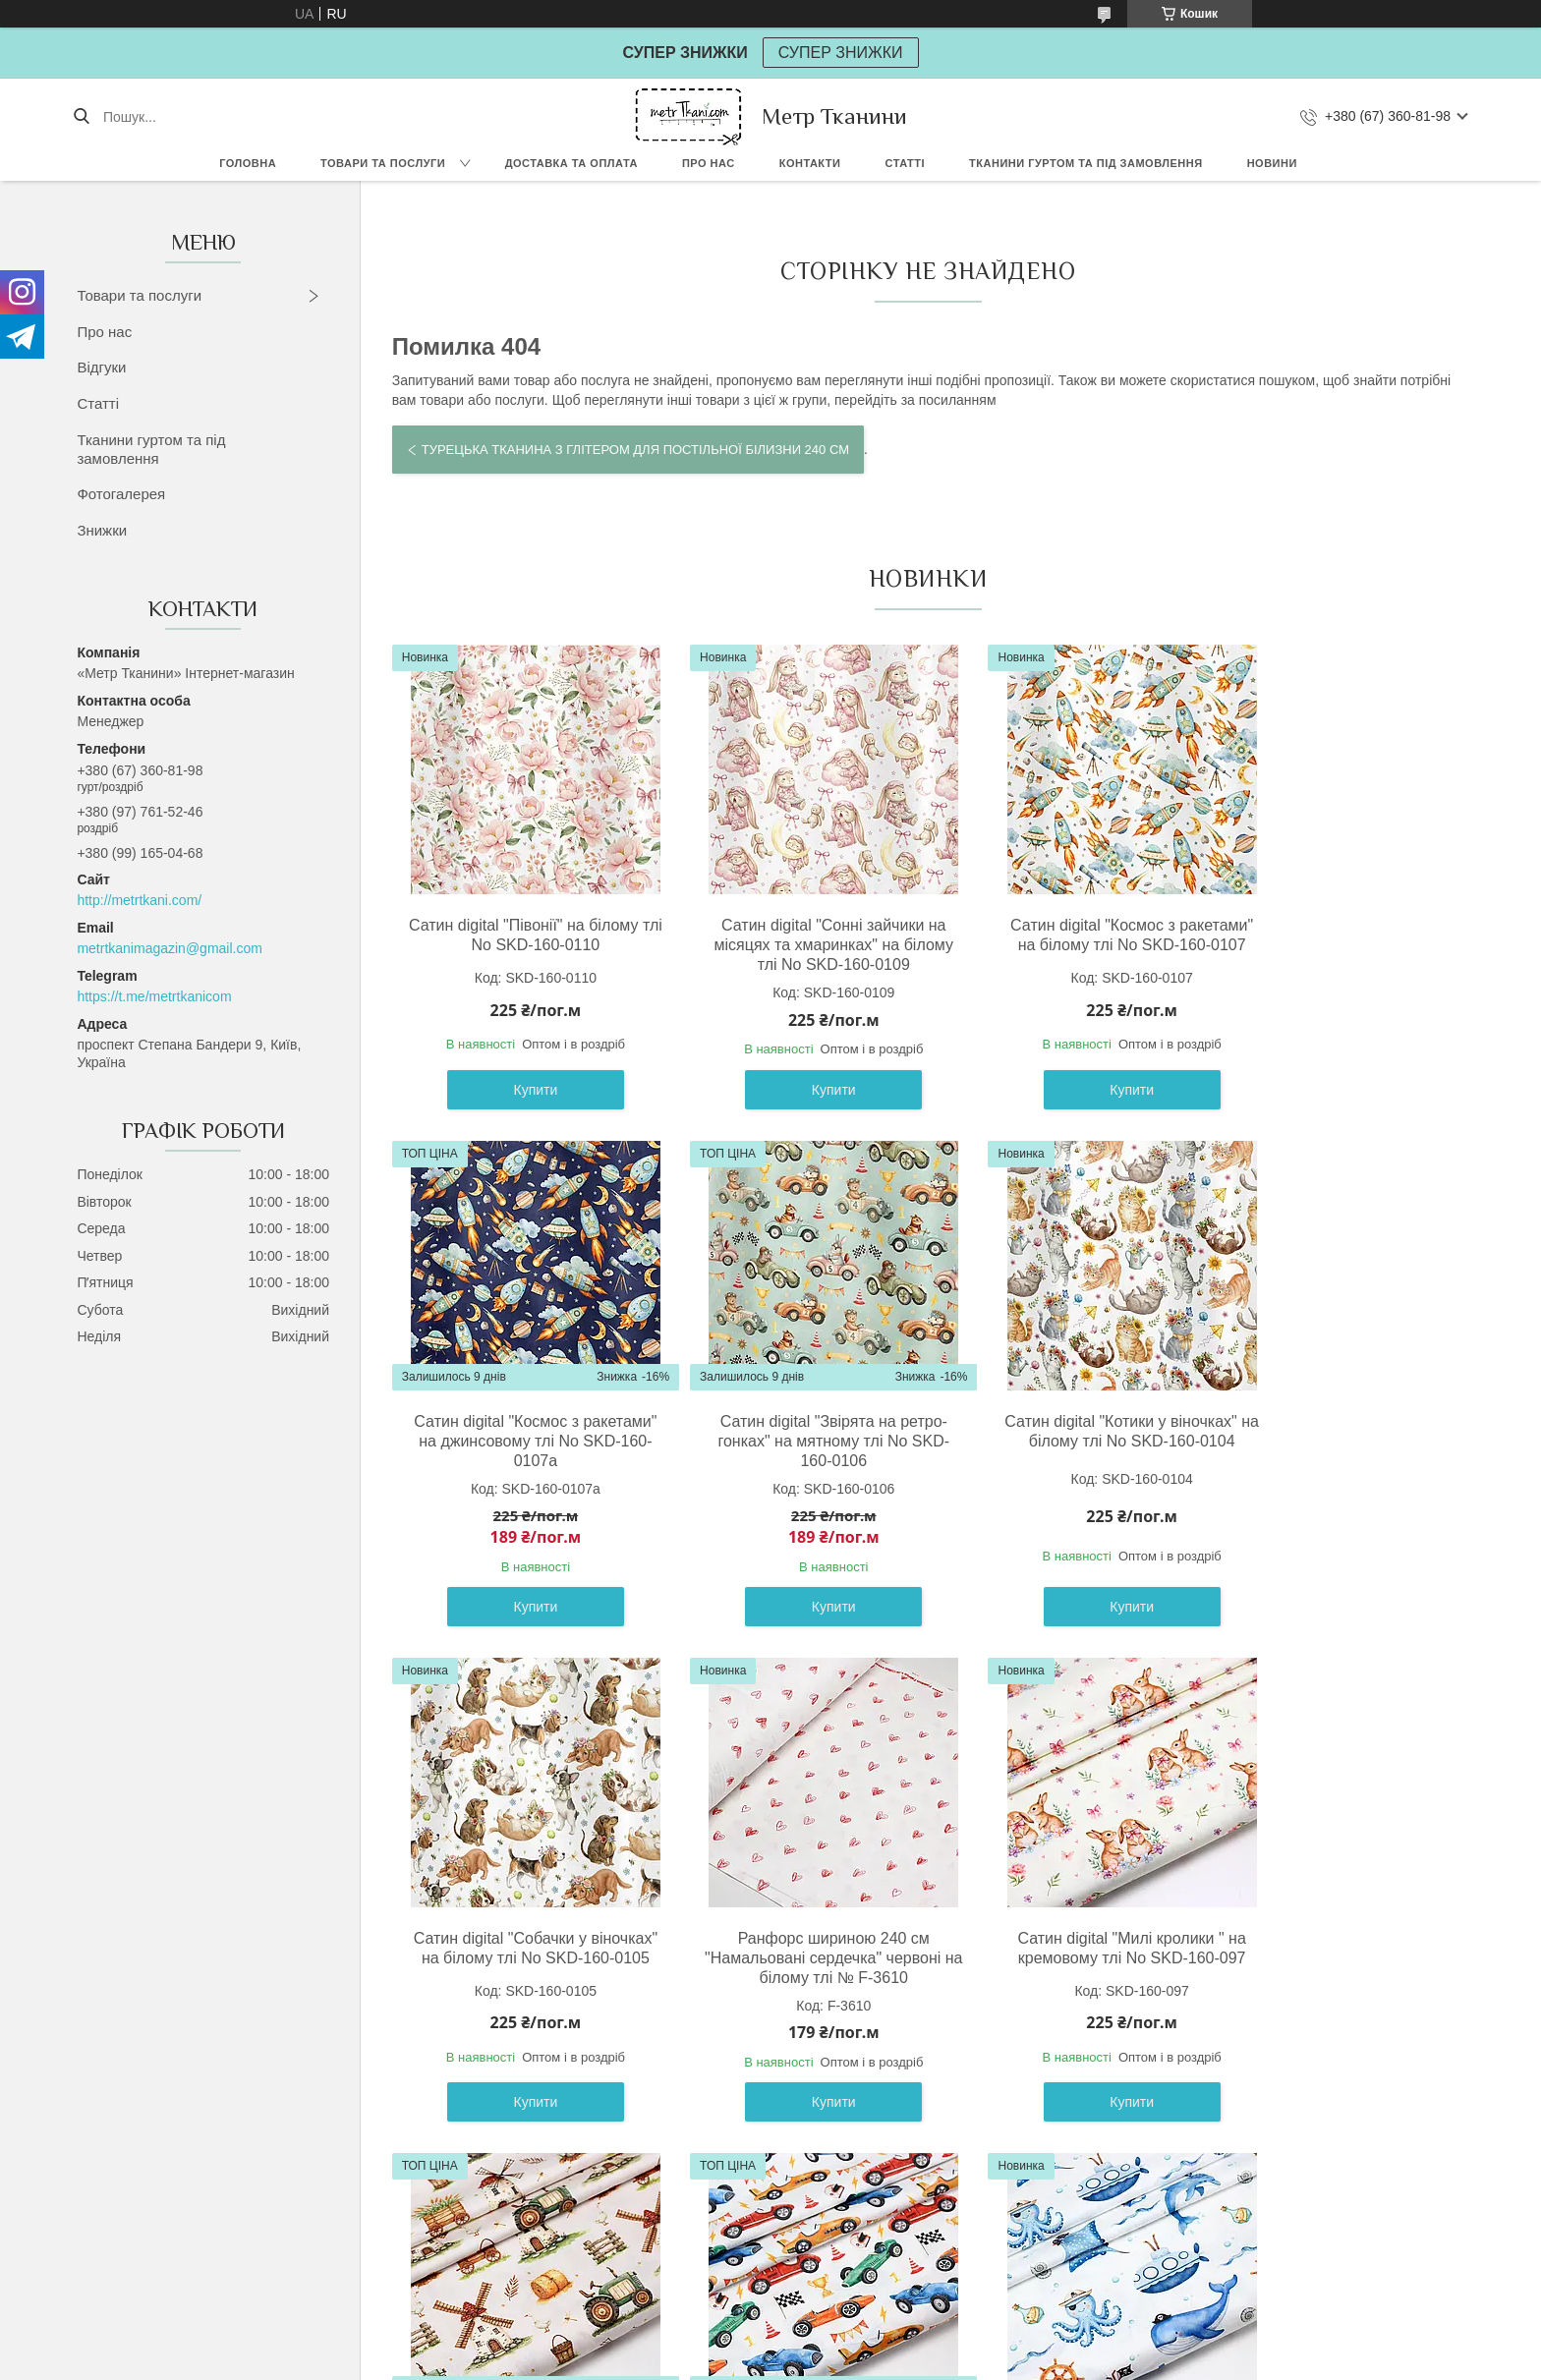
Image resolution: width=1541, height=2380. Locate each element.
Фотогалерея (121, 493)
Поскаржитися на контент (791, 2361)
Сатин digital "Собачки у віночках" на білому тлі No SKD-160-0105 (1063, 1463)
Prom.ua (862, 2344)
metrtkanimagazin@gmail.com (169, 948)
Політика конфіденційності (943, 2361)
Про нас (708, 163)
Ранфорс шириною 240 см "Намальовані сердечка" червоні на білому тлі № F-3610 (1334, 1463)
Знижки (102, 530)
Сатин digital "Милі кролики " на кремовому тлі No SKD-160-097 (522, 1970)
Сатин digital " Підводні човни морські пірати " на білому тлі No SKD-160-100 (1334, 1980)
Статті (905, 163)
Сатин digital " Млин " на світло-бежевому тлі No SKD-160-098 (792, 1970)
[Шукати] (81, 117)
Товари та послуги (382, 163)
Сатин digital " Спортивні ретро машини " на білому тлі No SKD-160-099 (1063, 1980)
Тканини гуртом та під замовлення (1086, 163)
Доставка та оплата (571, 163)
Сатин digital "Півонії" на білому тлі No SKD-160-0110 (521, 935)
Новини (1272, 163)
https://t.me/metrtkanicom (154, 996)
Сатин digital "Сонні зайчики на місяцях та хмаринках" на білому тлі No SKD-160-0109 (792, 945)
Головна (247, 163)
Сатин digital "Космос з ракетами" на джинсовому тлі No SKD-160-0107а (1334, 945)
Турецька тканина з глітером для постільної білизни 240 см (635, 449)
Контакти (810, 163)
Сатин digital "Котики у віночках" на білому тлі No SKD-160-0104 (792, 1453)
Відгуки (101, 367)
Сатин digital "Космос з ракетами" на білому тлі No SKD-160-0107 (1063, 945)
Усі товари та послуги (919, 2228)
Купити (522, 1111)
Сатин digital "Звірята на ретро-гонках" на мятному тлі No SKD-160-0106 (522, 1463)
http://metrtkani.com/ (139, 900)
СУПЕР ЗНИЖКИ (840, 52)
